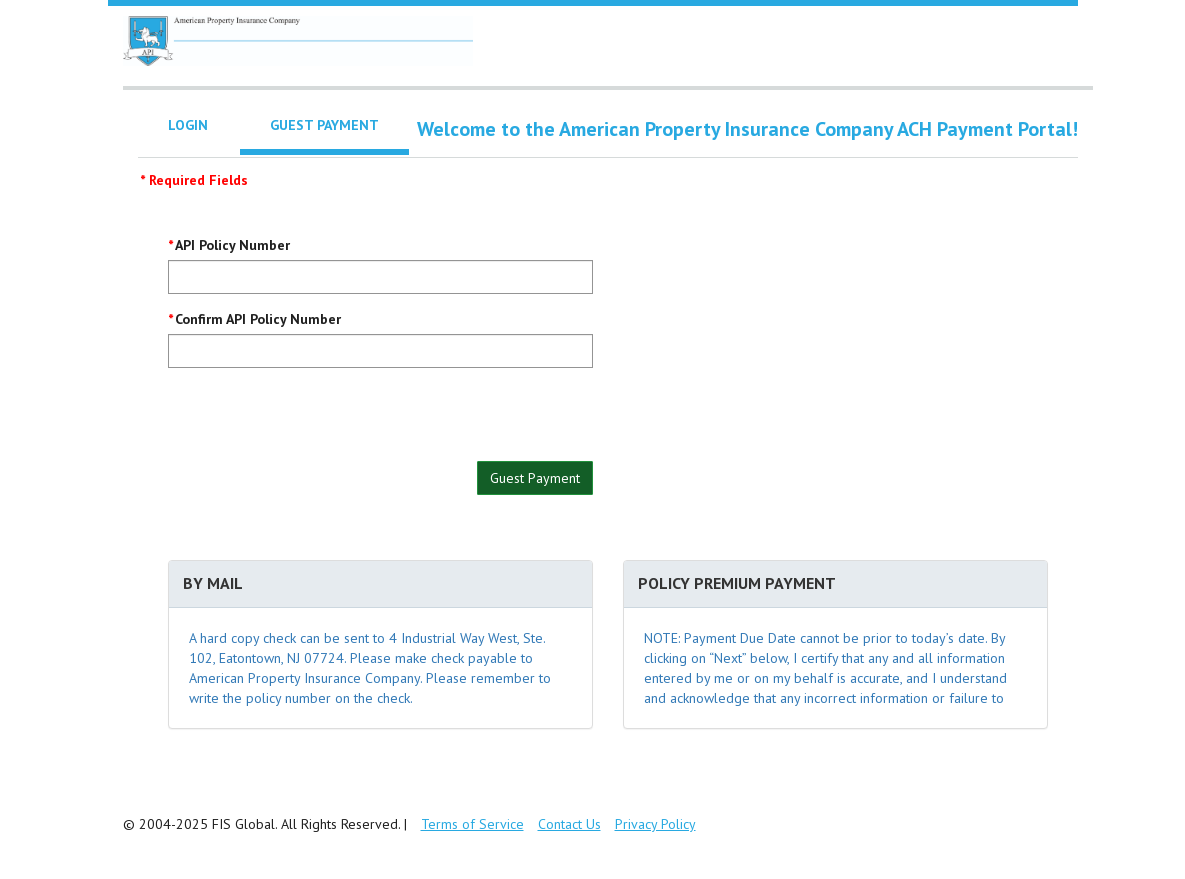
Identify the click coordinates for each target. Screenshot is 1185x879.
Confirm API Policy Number (258, 319)
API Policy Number (232, 245)
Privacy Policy (655, 824)
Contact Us (569, 824)
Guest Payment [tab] (324, 125)
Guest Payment (535, 478)
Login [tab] (188, 125)
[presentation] (320, 422)
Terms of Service (472, 824)
